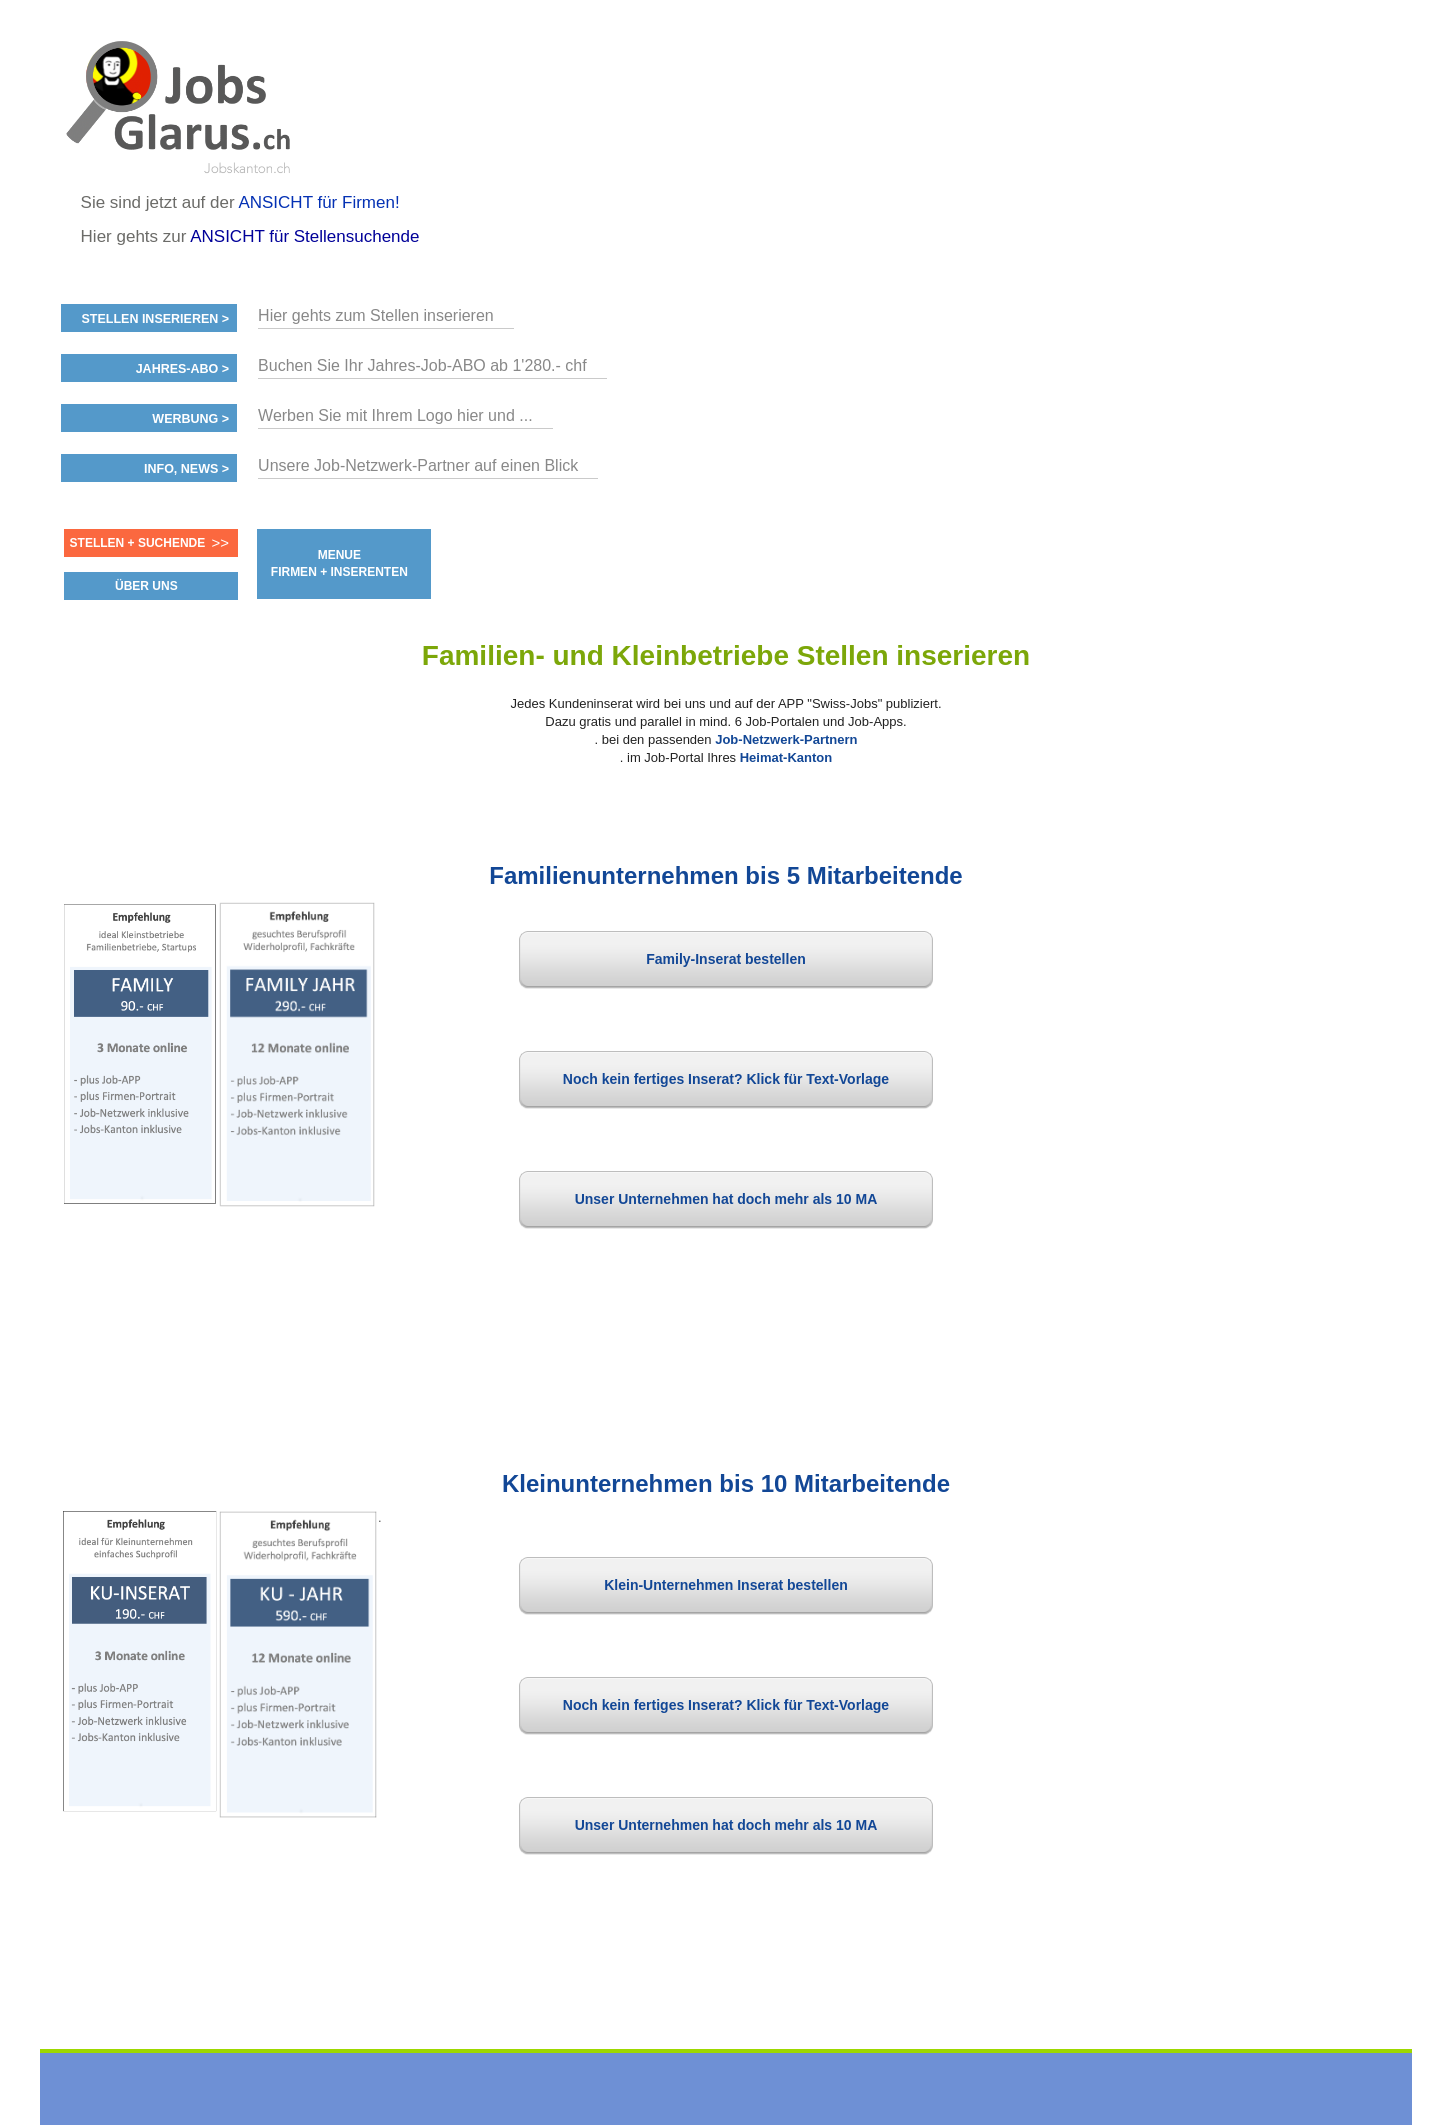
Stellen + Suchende (138, 543)
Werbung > (190, 419)
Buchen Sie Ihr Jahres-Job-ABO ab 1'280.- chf (422, 365)
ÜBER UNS (146, 586)
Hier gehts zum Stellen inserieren (376, 315)
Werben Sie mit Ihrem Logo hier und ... (395, 415)
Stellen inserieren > (155, 319)
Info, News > (186, 469)
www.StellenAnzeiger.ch (181, 104)
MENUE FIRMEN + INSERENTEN (339, 563)
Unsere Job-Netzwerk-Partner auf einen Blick (418, 465)
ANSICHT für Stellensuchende (304, 236)
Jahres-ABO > (182, 369)
